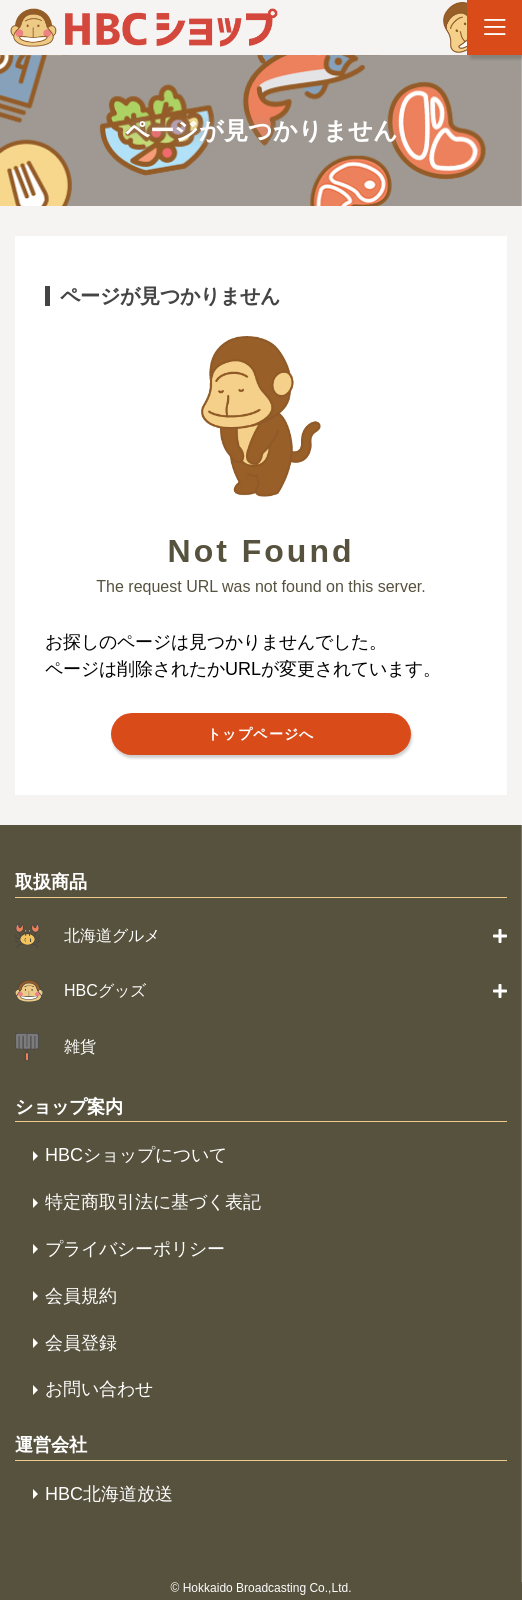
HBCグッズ (105, 990)
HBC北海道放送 (109, 1494)
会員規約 (81, 1296)
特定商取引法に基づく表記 (153, 1202)
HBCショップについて (136, 1155)
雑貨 (80, 1046)
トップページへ (261, 734)
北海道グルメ (112, 935)
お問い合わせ (99, 1389)
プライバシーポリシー (135, 1249)
